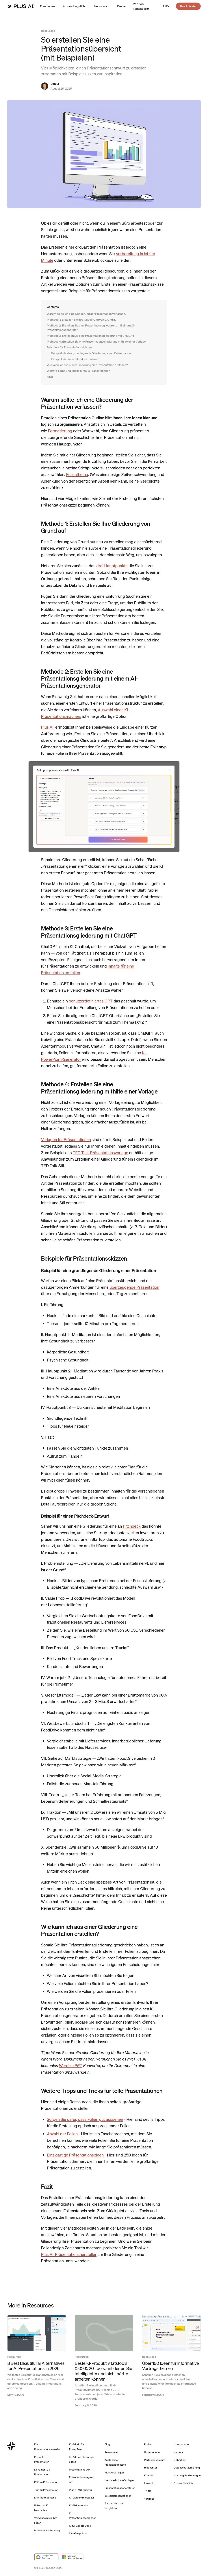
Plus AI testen (188, 6)
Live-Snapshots (78, 2533)
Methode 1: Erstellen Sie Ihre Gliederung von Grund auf (82, 319)
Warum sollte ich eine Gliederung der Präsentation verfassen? (86, 313)
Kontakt (148, 2475)
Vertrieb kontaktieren (141, 6)
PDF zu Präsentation (46, 2482)
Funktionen (47, 6)
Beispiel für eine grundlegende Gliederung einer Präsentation (91, 353)
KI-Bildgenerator (78, 2505)
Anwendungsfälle (74, 6)
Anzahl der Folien (62, 2134)
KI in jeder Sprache (45, 2498)
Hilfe (166, 6)
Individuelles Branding (47, 2530)
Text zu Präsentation (46, 2490)
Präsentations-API (79, 2470)
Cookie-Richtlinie (183, 2483)
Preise (121, 6)
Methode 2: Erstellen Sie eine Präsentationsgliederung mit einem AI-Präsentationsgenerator (91, 327)
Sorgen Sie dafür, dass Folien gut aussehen (85, 2119)
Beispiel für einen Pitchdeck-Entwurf (75, 359)
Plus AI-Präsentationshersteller (68, 2254)
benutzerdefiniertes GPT (91, 1001)
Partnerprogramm (154, 2460)
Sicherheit (179, 2460)
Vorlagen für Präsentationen (66, 1139)
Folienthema (77, 474)
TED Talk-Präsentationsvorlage (100, 1153)
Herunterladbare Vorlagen (120, 2480)
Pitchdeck (132, 1526)
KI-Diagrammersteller (81, 2498)
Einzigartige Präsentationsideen (75, 2155)
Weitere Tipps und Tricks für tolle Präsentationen (78, 370)
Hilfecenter (150, 2468)
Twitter (148, 2491)
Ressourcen (101, 6)
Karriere (178, 2452)
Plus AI (47, 727)
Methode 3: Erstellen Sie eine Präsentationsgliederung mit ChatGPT (90, 335)
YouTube (149, 2499)
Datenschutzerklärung (187, 2468)
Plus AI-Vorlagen (114, 2473)
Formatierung (60, 431)
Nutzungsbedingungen (187, 2475)
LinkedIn (149, 2483)
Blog (107, 2444)
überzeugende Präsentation (134, 1287)
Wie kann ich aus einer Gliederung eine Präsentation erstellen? (87, 364)
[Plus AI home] (20, 6)
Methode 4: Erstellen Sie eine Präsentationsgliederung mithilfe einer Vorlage (96, 341)
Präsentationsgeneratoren (120, 2488)
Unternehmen (152, 2452)
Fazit (50, 376)
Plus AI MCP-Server (80, 2490)
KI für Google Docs (80, 2526)
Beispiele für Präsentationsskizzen (69, 347)
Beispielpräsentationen (118, 2496)
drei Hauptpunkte (112, 566)
